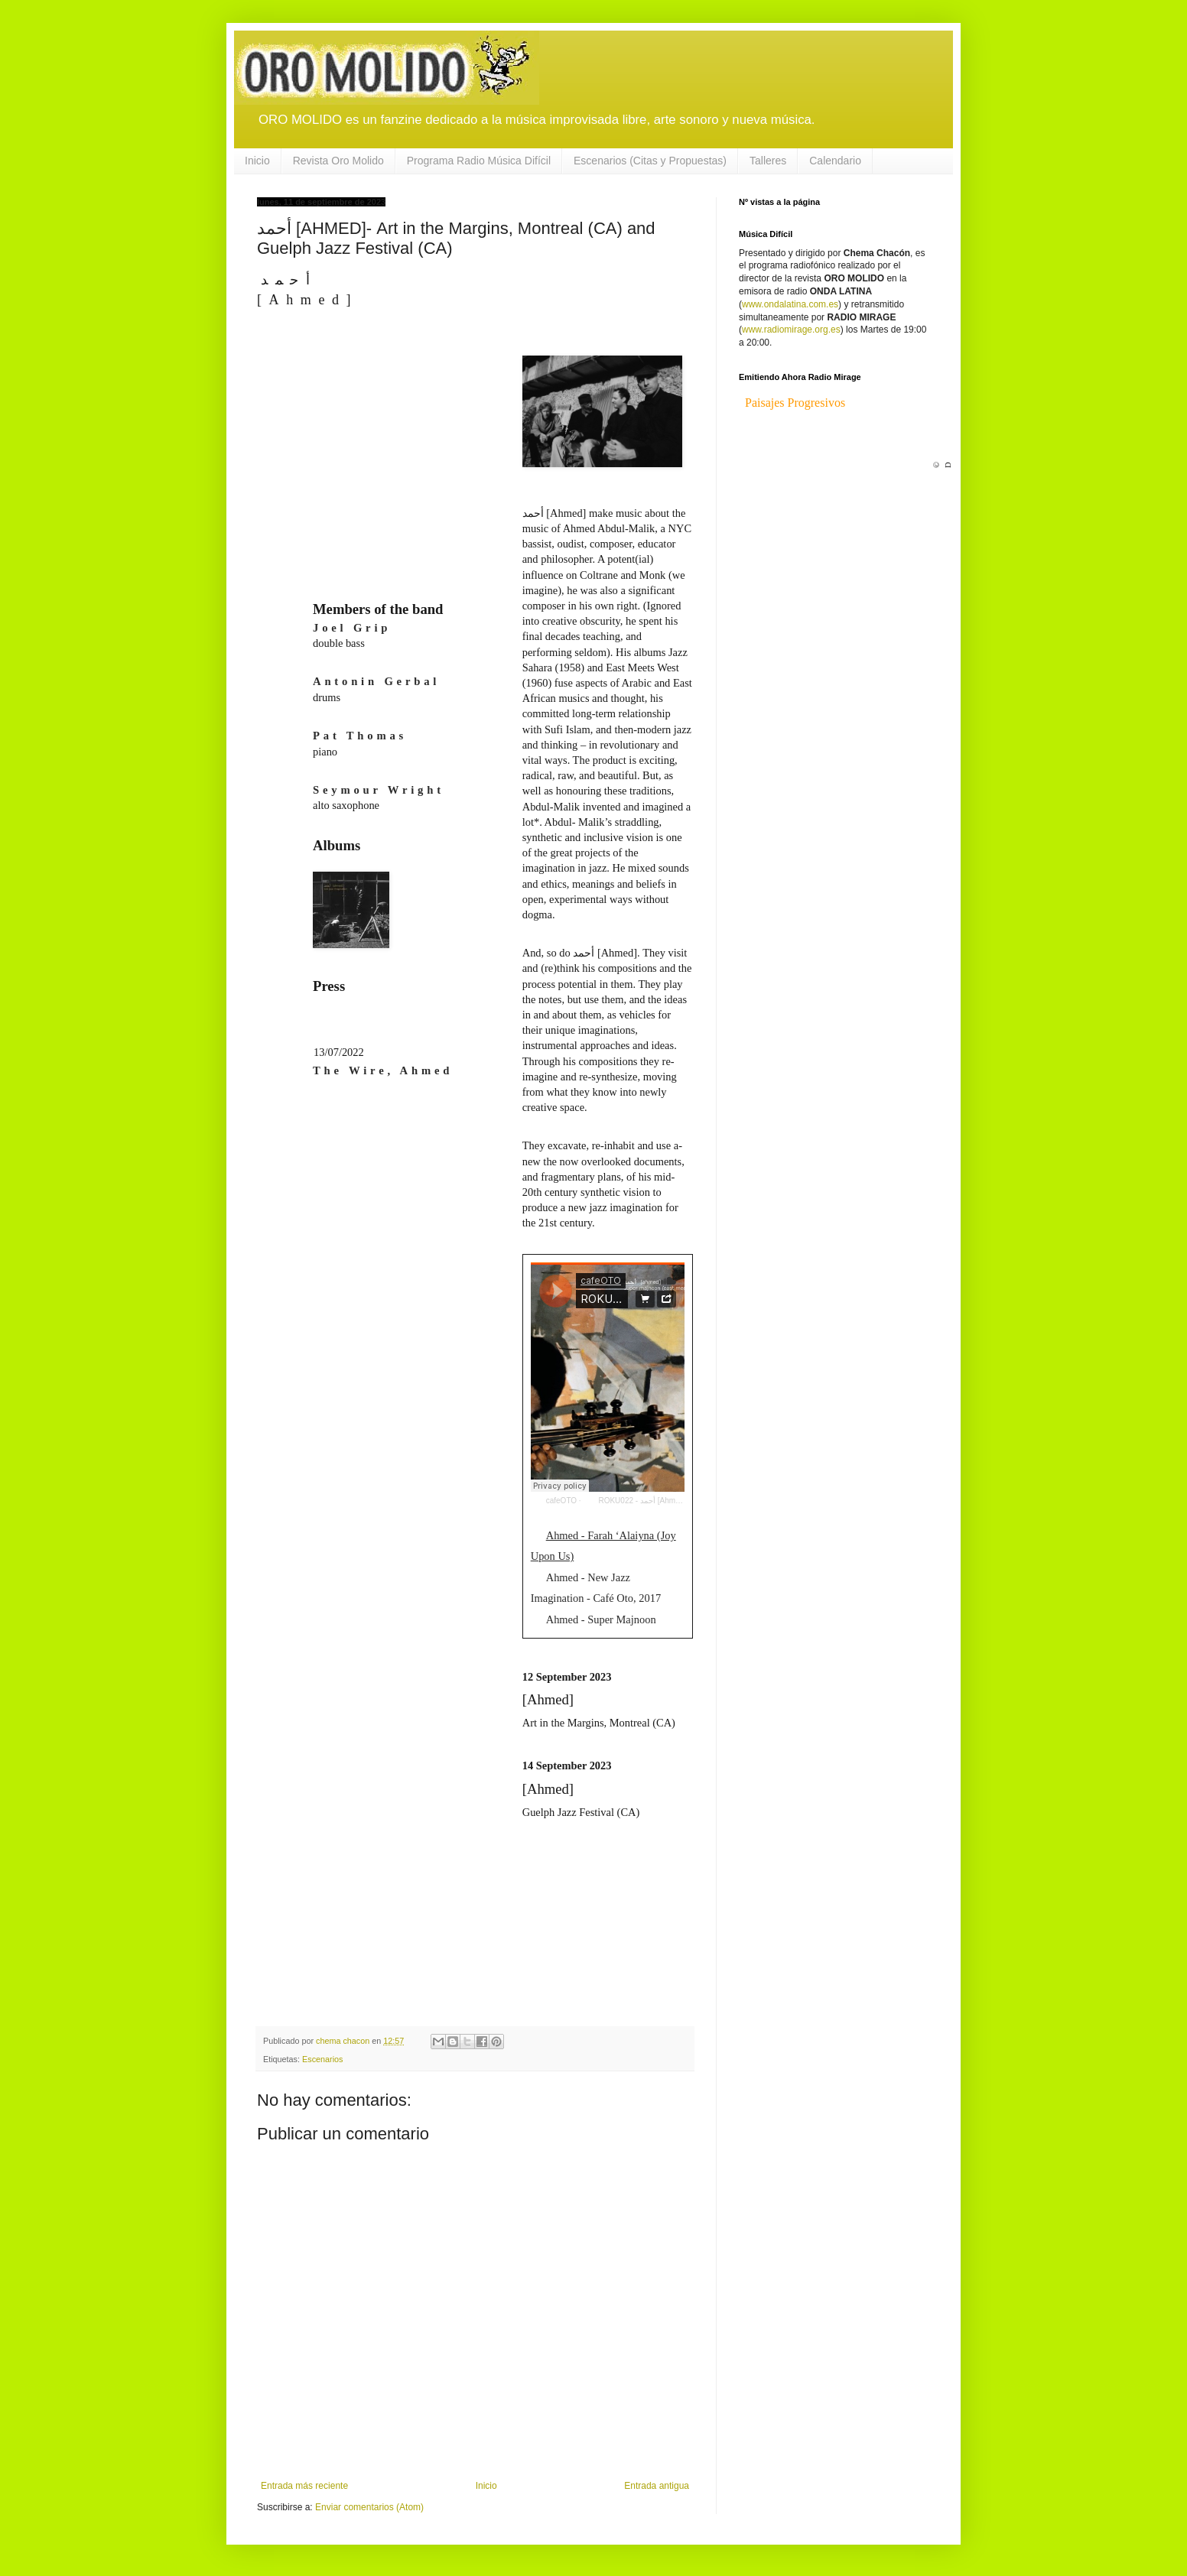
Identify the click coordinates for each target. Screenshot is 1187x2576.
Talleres (768, 160)
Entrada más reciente (304, 2485)
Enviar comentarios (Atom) (369, 2507)
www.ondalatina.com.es (790, 304)
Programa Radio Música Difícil (479, 160)
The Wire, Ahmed (383, 1070)
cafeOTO (561, 1500)
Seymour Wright (378, 790)
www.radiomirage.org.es (791, 329)
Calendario (835, 160)
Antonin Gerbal (376, 681)
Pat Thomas (360, 735)
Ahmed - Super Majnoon (601, 1619)
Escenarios (322, 2059)
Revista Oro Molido (338, 160)
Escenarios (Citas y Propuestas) (650, 160)
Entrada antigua (656, 2485)
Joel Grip (352, 628)
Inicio (257, 160)
